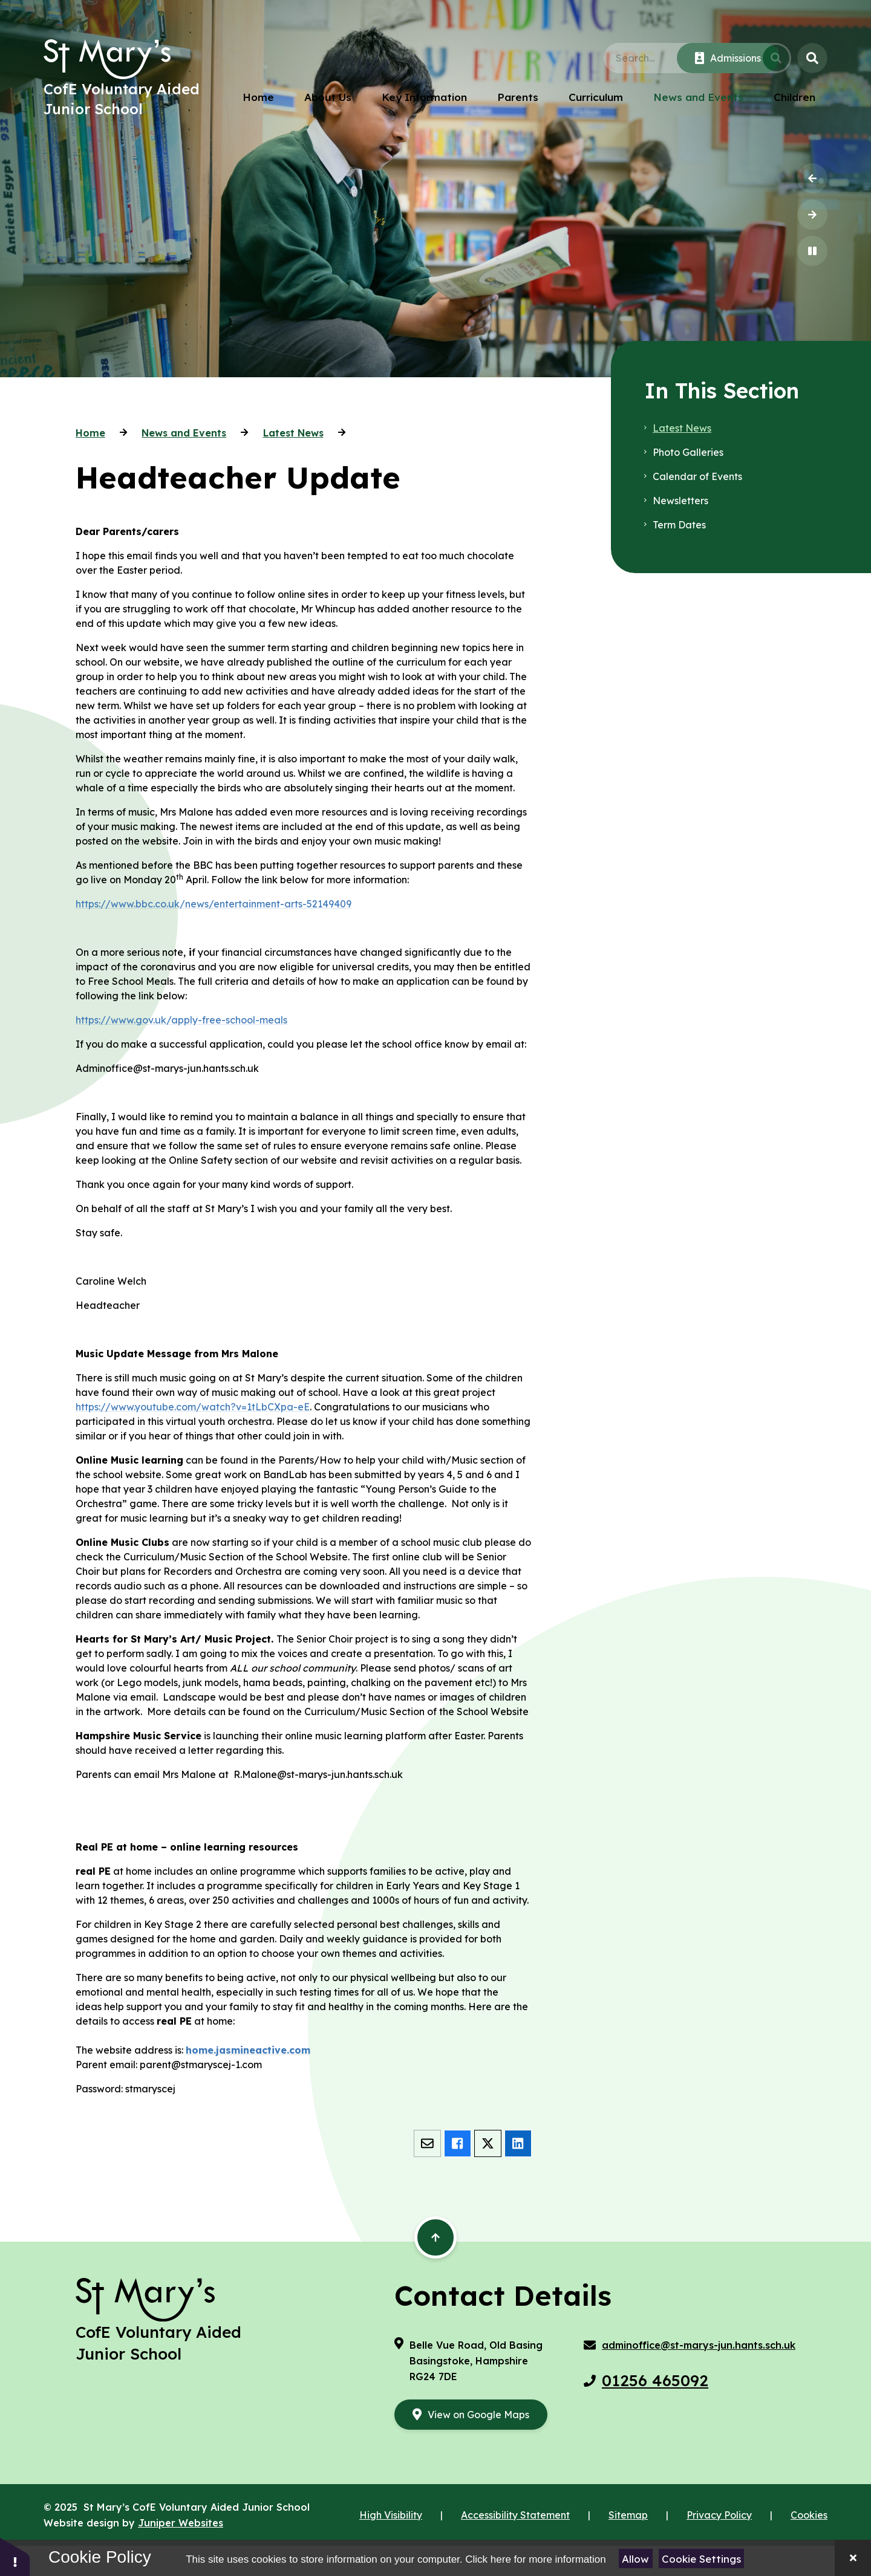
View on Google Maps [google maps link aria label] (478, 2415)
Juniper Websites (180, 2523)
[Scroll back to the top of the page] (435, 2237)
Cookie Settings (701, 2558)
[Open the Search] (812, 58)
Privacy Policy (719, 2515)
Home (90, 433)
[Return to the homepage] (107, 59)
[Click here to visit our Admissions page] (728, 58)
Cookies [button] (809, 2515)
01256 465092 (655, 2380)
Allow (635, 2558)
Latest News (293, 433)
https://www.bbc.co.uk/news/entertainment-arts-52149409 (213, 904)
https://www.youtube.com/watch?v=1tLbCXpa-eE (193, 1407)
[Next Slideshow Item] (812, 215)
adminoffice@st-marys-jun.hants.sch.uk (698, 2345)
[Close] (853, 2558)
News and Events (184, 433)
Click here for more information (535, 2559)
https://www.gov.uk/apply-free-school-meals (181, 1020)
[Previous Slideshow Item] (812, 178)
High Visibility (390, 2515)
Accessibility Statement (515, 2515)
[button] (15, 2556)
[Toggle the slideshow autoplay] (812, 251)
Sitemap (628, 2515)
